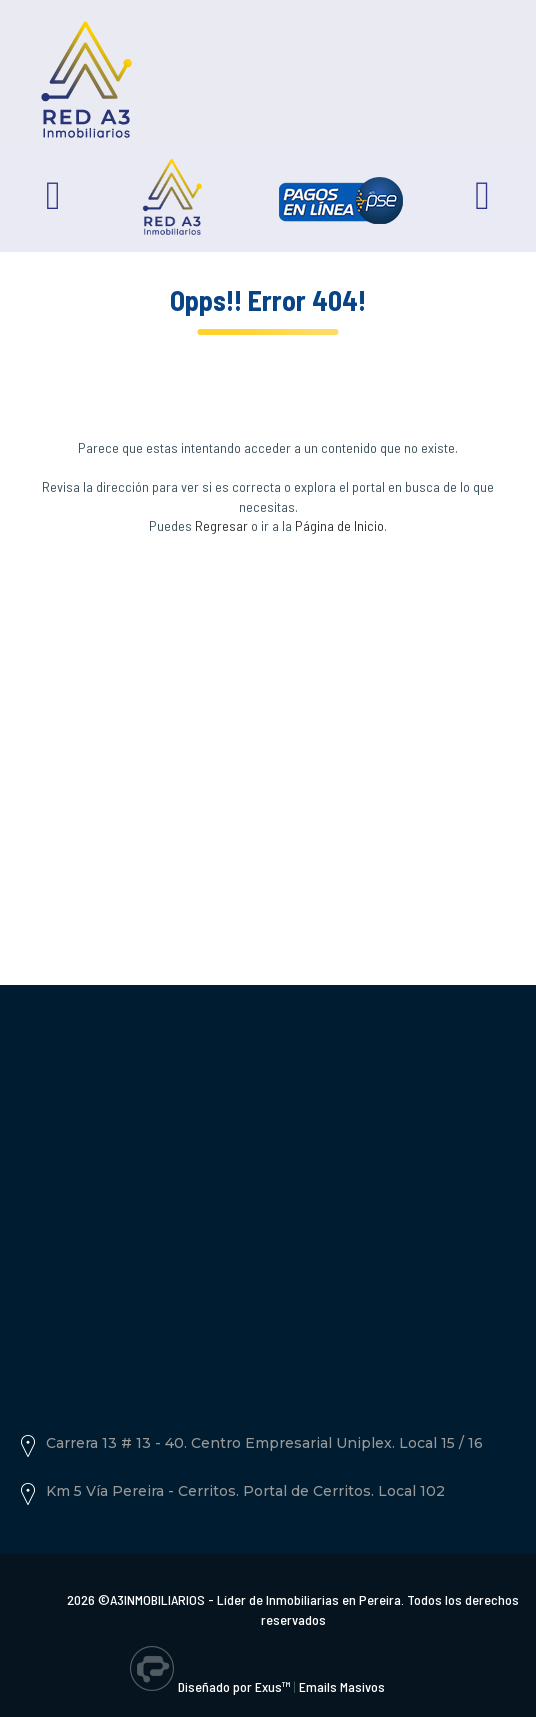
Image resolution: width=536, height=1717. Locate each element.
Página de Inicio (339, 525)
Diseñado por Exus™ (234, 1686)
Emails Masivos (342, 1686)
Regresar (221, 525)
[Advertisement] (268, 735)
